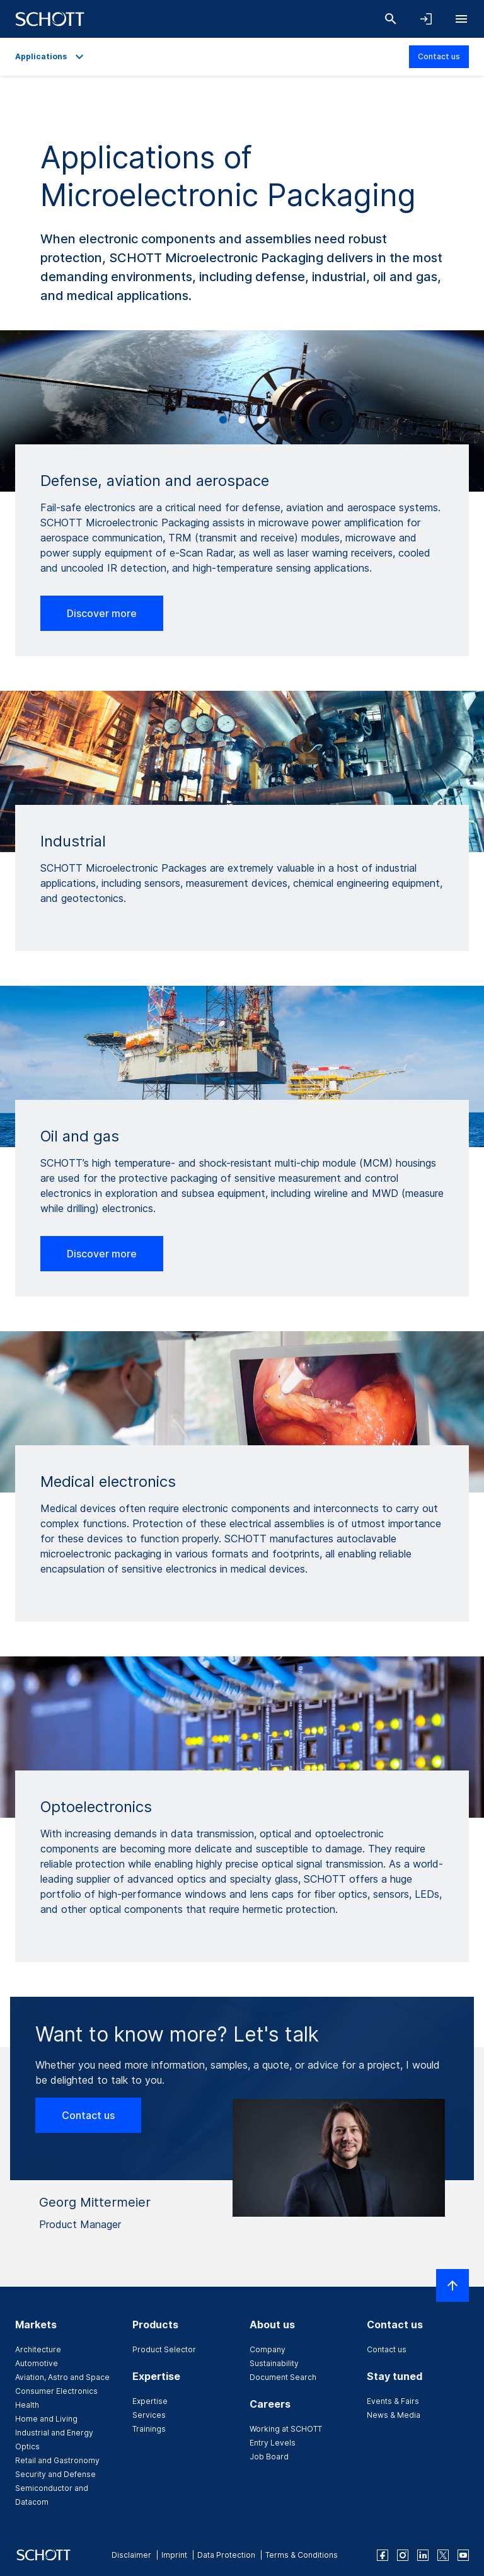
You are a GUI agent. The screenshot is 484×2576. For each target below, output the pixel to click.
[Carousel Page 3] (260, 419)
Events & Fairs (393, 2401)
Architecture (38, 2349)
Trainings (149, 2429)
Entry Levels (273, 2442)
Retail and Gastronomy (57, 2460)
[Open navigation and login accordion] (426, 18)
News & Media (393, 2415)
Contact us (439, 56)
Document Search (283, 2377)
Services (149, 2415)
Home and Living (46, 2418)
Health (27, 2405)
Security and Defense (55, 2474)
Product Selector (164, 2349)
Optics (27, 2446)
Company (267, 2349)
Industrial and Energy (54, 2432)
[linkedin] (423, 2555)
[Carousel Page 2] (242, 419)
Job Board (269, 2456)
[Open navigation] (461, 18)
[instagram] (402, 2555)
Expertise (150, 2401)
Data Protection (226, 2555)
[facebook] (382, 2555)
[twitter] (443, 2555)
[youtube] (463, 2555)
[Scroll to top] (452, 2285)
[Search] (390, 18)
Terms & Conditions (301, 2555)
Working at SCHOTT (286, 2429)
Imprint (174, 2555)
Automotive (36, 2363)
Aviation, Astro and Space (62, 2377)
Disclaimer (131, 2555)
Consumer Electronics (56, 2391)
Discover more (102, 613)
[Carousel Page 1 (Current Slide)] (223, 419)
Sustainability (274, 2363)
